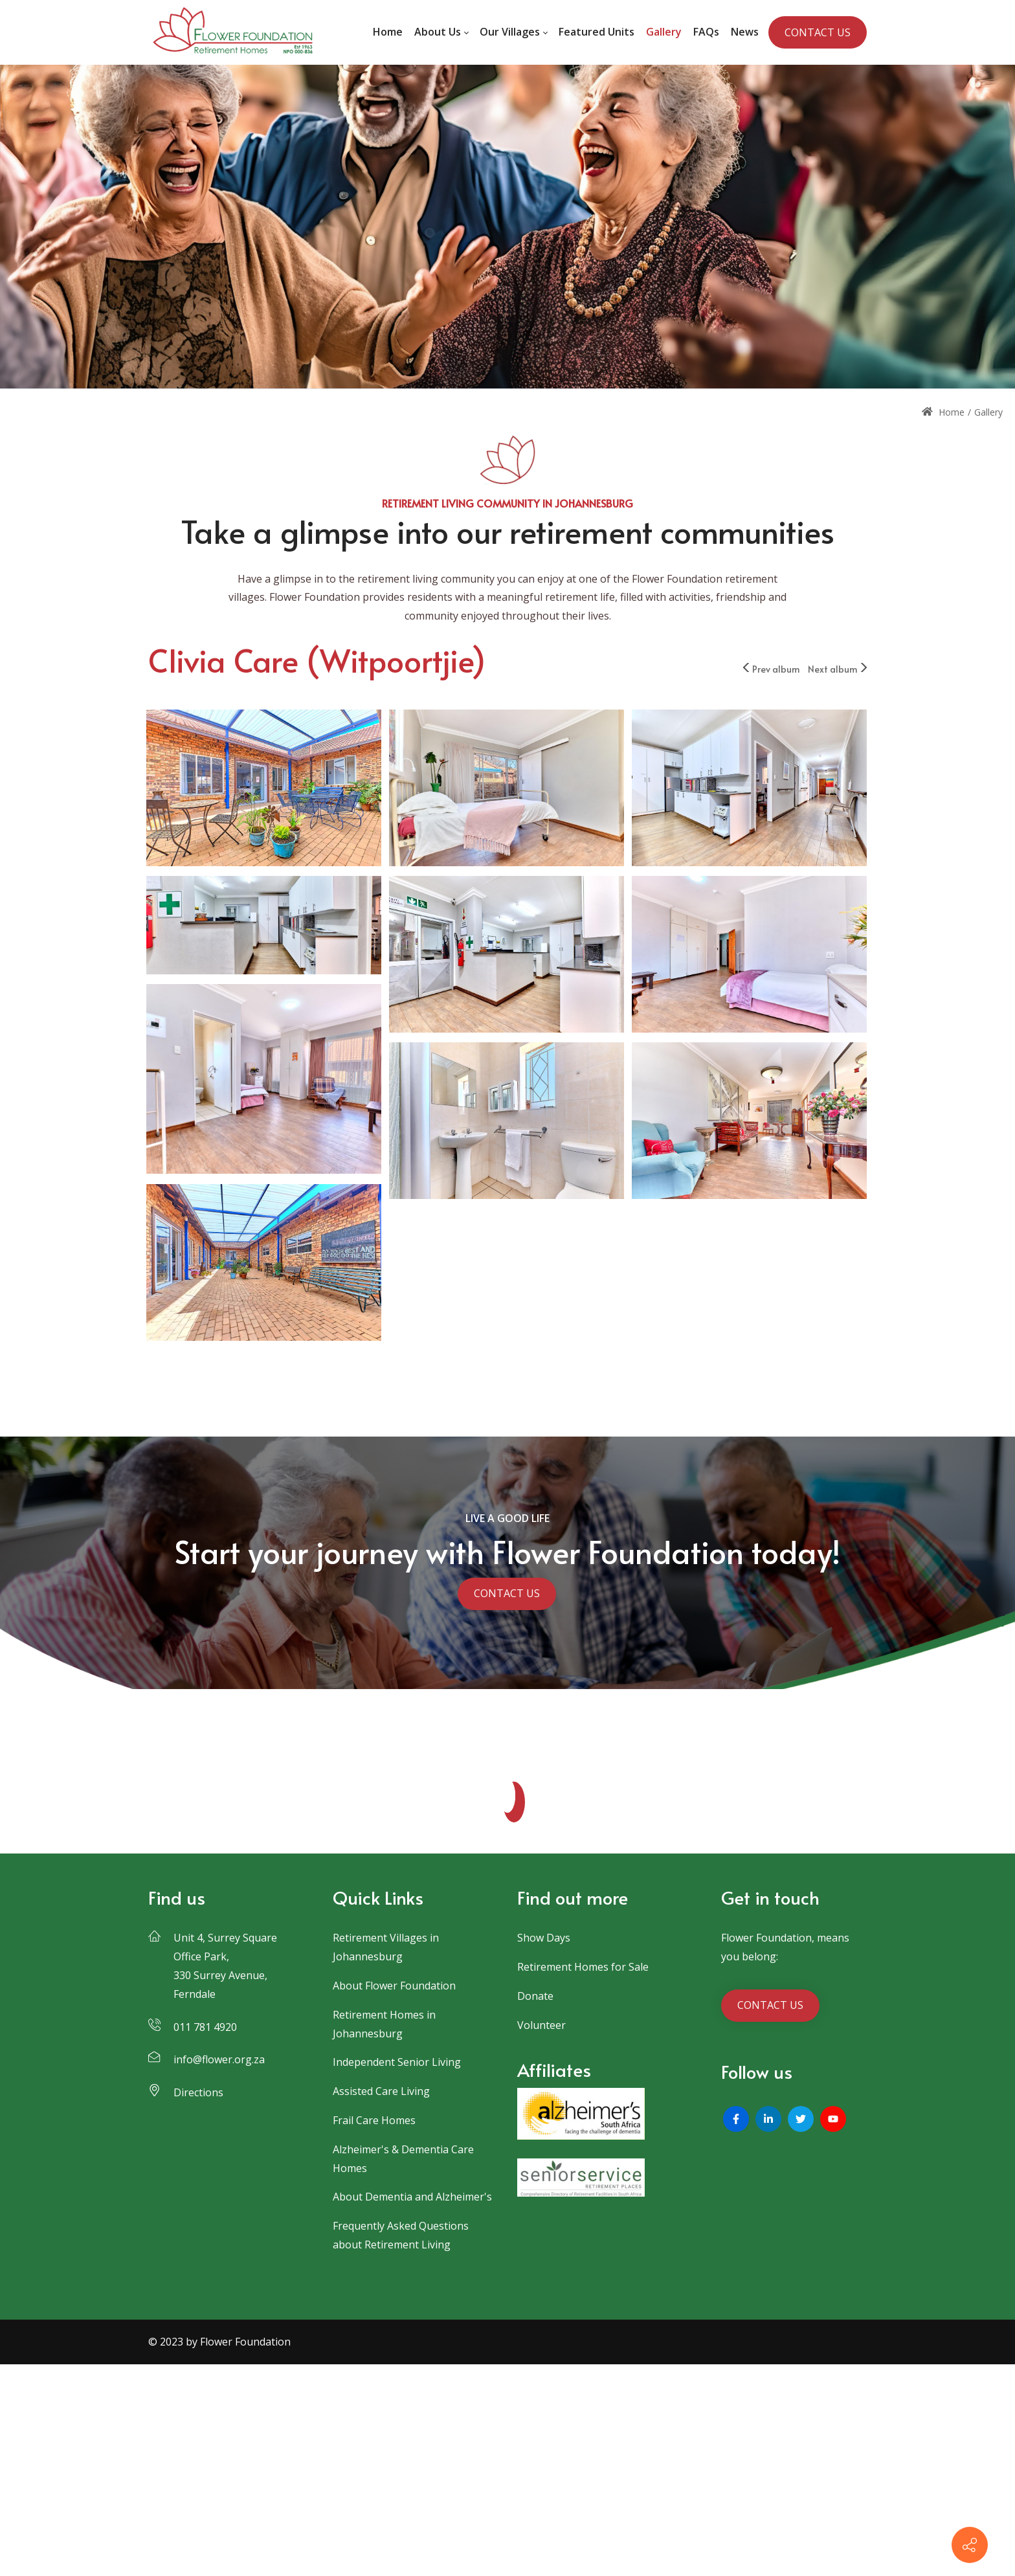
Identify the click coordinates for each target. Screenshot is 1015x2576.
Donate (535, 1996)
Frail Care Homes (374, 2120)
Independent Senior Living (397, 2062)
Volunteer (541, 2025)
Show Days (543, 1938)
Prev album (771, 669)
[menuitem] (387, 32)
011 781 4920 (205, 2027)
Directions (198, 2092)
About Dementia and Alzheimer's (412, 2197)
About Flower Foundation (394, 1985)
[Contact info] (970, 2545)
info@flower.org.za (219, 2059)
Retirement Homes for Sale (583, 1967)
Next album (837, 669)
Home (943, 412)
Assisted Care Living (381, 2091)
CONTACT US (818, 32)
